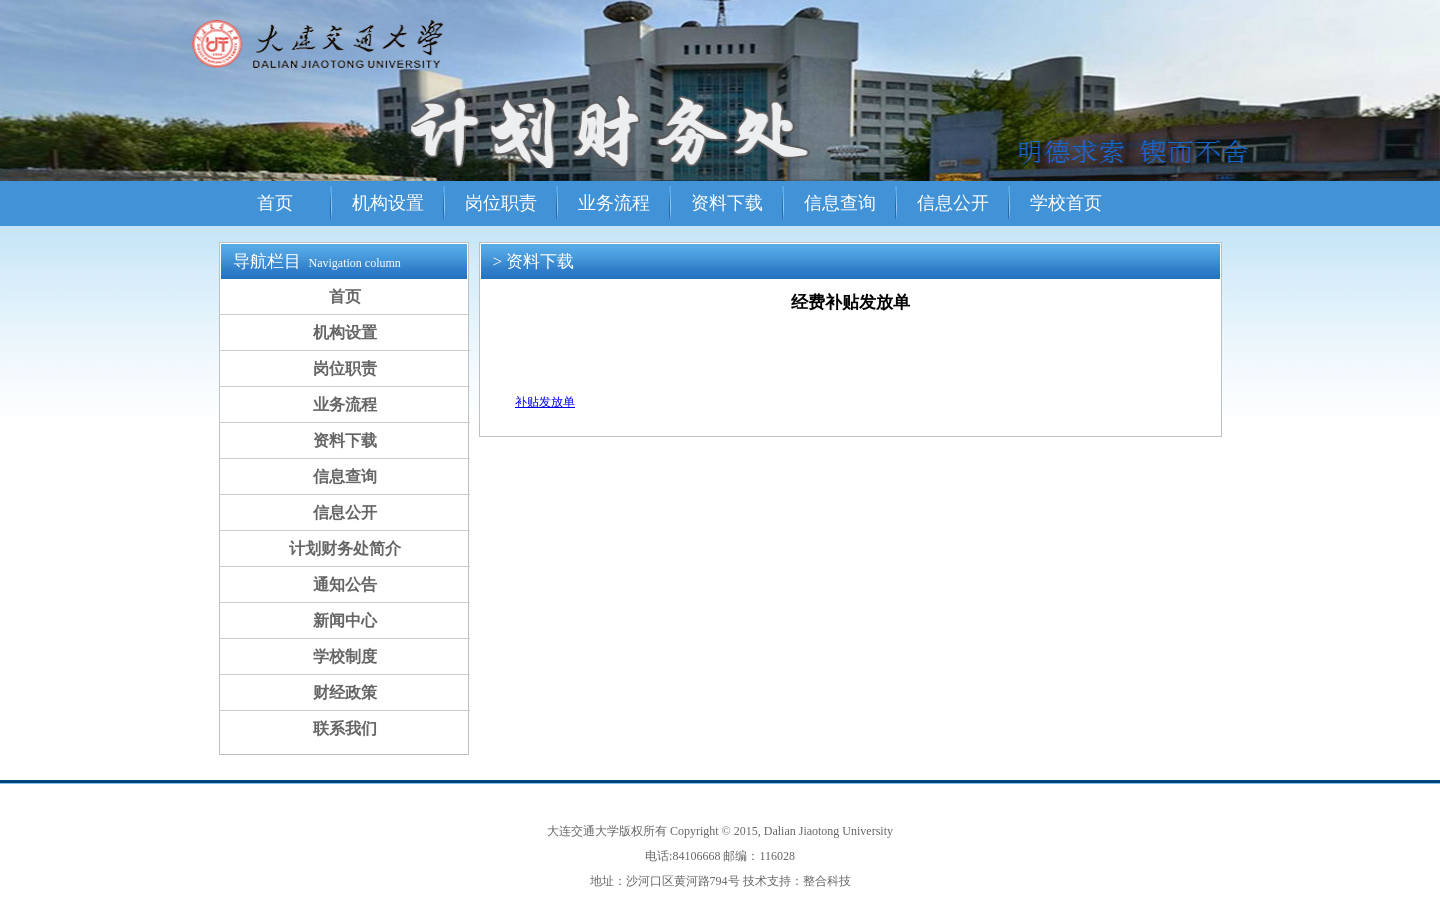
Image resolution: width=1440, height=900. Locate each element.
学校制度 (345, 656)
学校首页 (1066, 203)
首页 (275, 203)
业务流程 (614, 203)
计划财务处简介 (345, 548)
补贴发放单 (545, 402)
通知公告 (345, 584)
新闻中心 (345, 620)
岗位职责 (501, 203)
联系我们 (345, 728)
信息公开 (953, 203)
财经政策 (345, 692)
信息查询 (840, 203)
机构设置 (388, 203)
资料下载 (727, 203)
